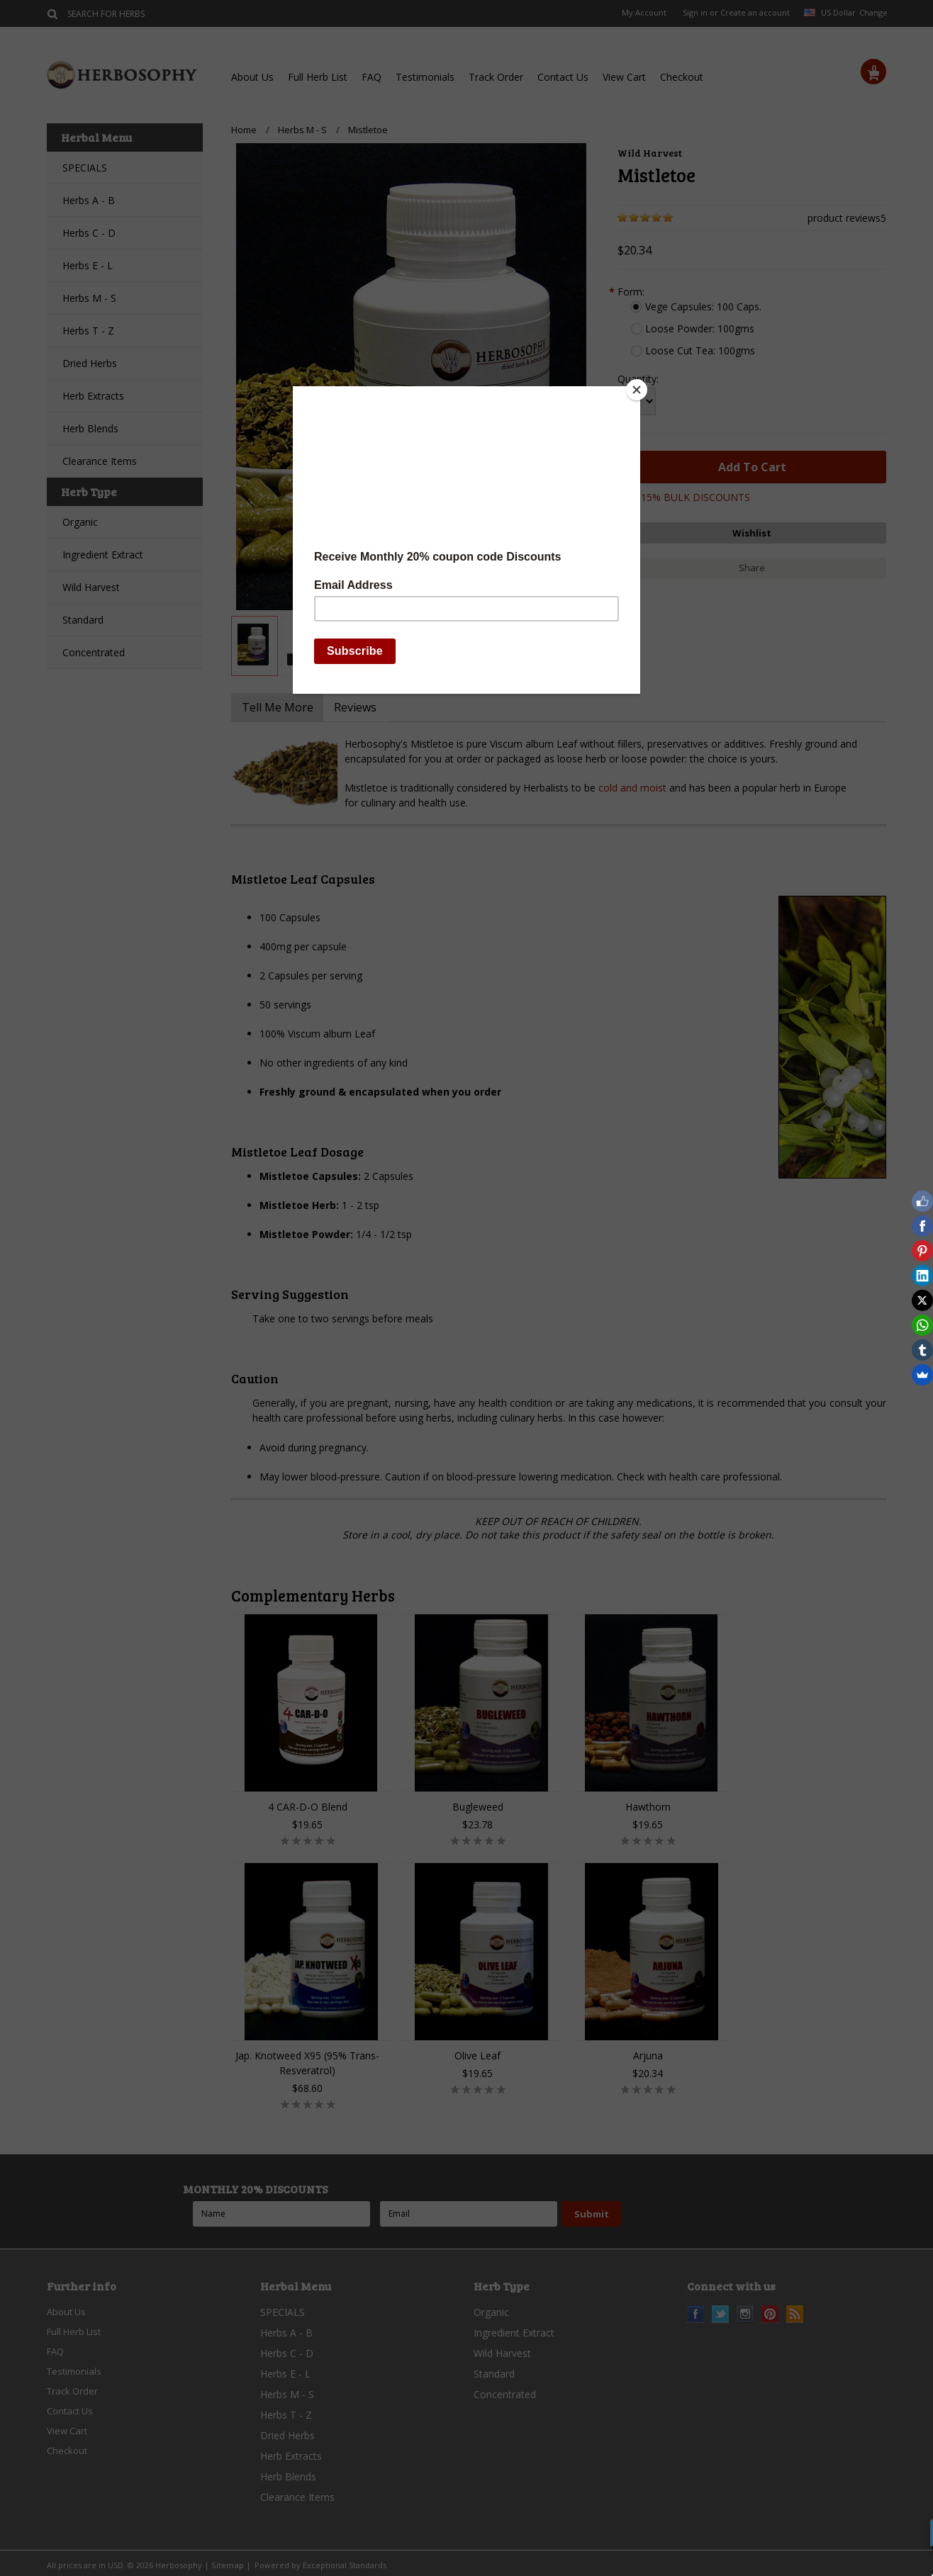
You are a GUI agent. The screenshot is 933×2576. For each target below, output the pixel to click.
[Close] (636, 389)
